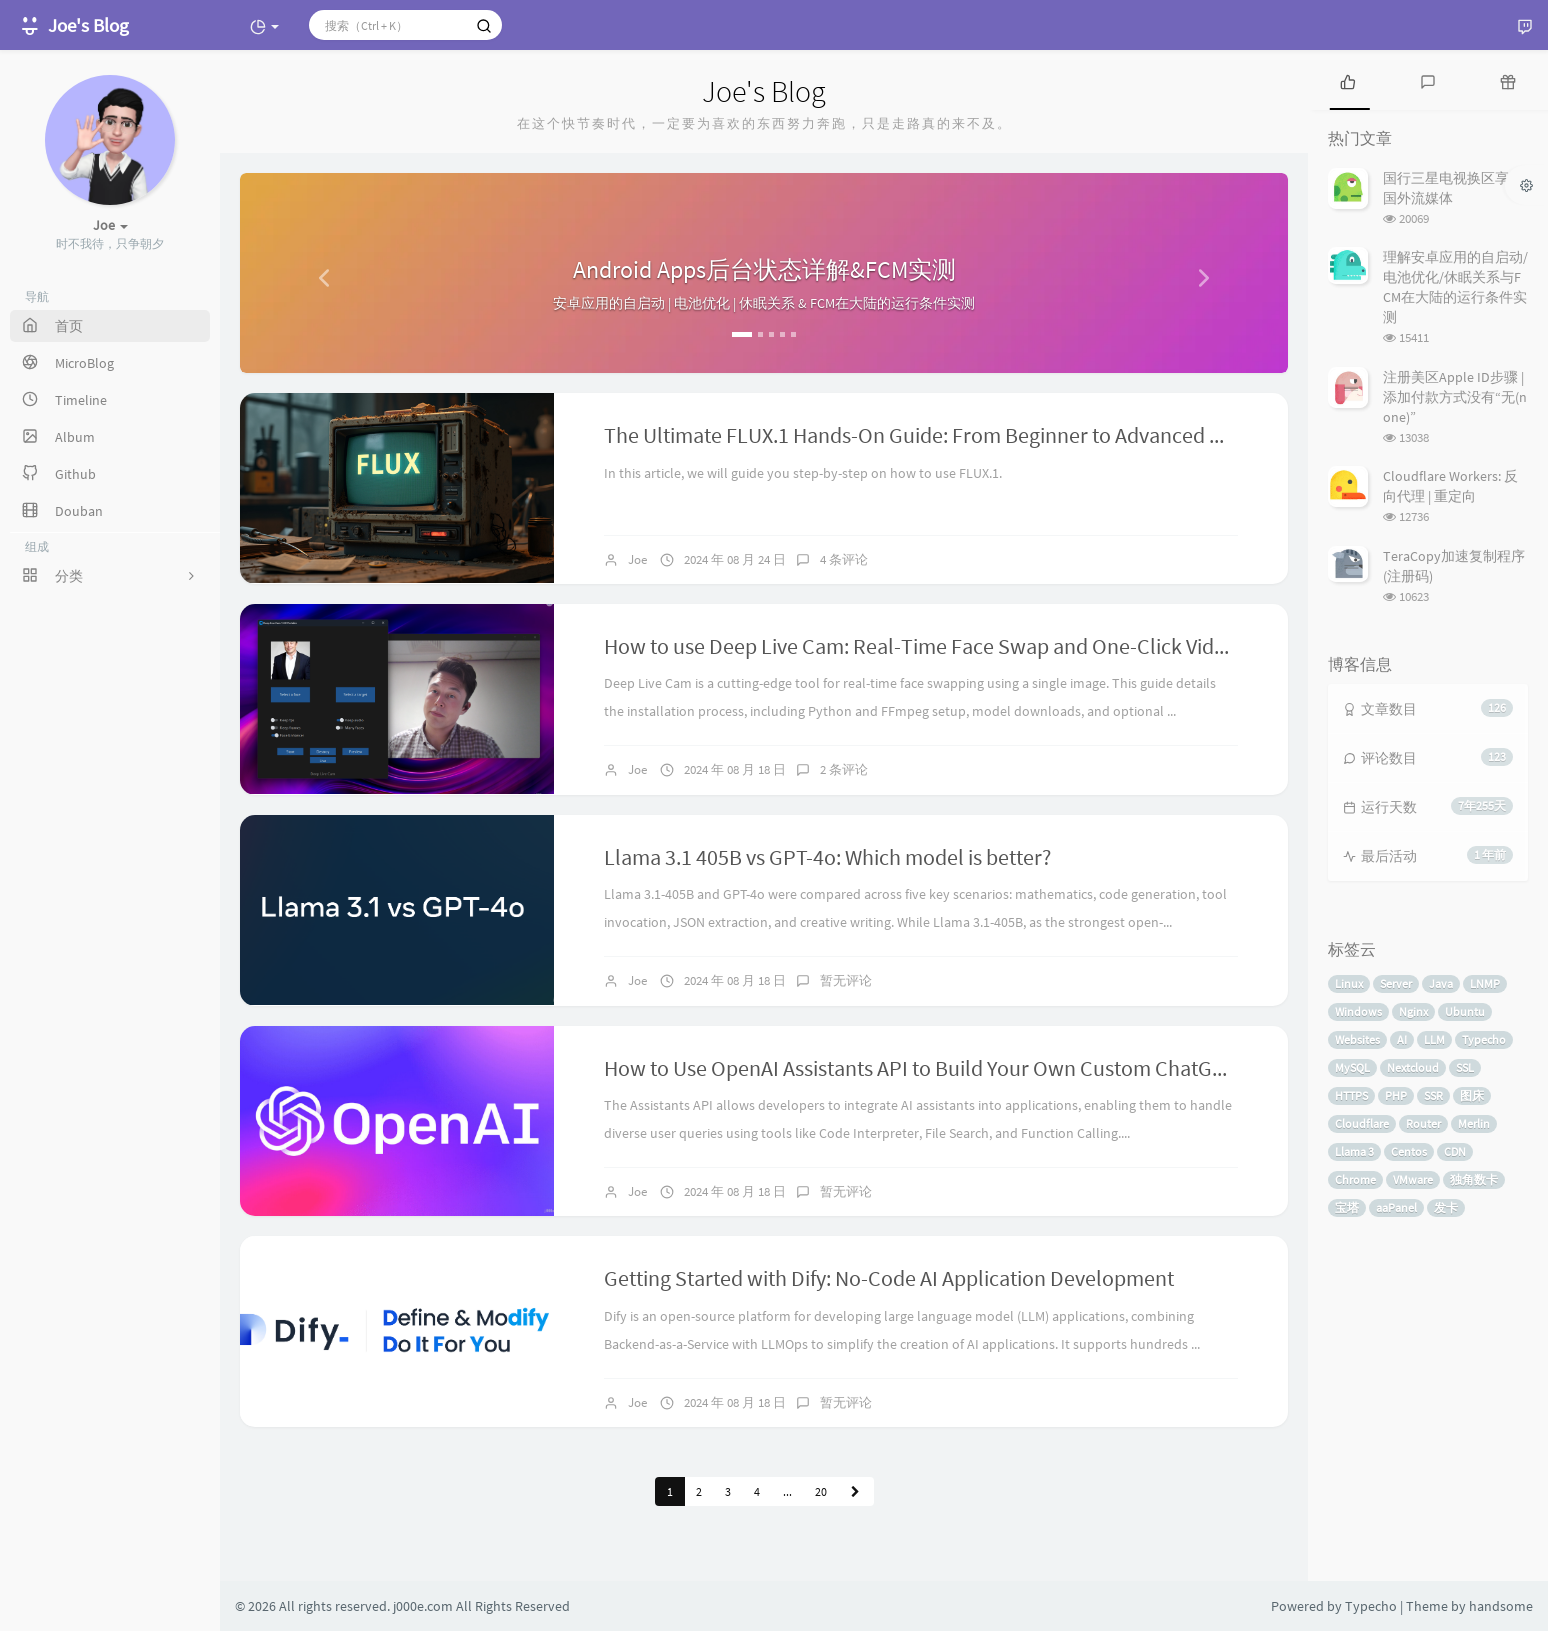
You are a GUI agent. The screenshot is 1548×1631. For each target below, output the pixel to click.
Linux (1349, 983)
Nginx (1413, 1011)
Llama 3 (1354, 1151)
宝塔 (1347, 1207)
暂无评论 (846, 980)
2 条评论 (844, 769)
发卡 (1446, 1207)
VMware (1413, 1179)
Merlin (1474, 1123)
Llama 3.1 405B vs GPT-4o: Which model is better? (827, 857)
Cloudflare (1362, 1123)
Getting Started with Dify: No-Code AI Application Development (889, 1278)
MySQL (1352, 1067)
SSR (1433, 1095)
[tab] (1348, 80)
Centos (1409, 1151)
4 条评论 (844, 559)
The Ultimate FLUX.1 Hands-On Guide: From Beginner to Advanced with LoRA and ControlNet (1025, 435)
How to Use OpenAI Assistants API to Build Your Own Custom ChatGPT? (925, 1068)
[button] (318, 273)
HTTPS (1351, 1095)
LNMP (1485, 983)
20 (821, 1491)
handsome (1501, 1606)
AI (1402, 1039)
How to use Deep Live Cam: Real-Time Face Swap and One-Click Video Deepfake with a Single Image (1056, 646)
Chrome (1355, 1179)
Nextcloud (1413, 1067)
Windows (1358, 1011)
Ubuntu (1465, 1011)
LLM (1434, 1039)
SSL (1465, 1067)
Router (1423, 1123)
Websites (1357, 1039)
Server (1396, 983)
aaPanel (1396, 1207)
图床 (1472, 1095)
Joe (637, 559)
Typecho (1484, 1039)
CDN (1455, 1151)
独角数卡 (1474, 1179)
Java (1441, 983)
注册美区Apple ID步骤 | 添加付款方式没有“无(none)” (1455, 397)
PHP (1396, 1095)
